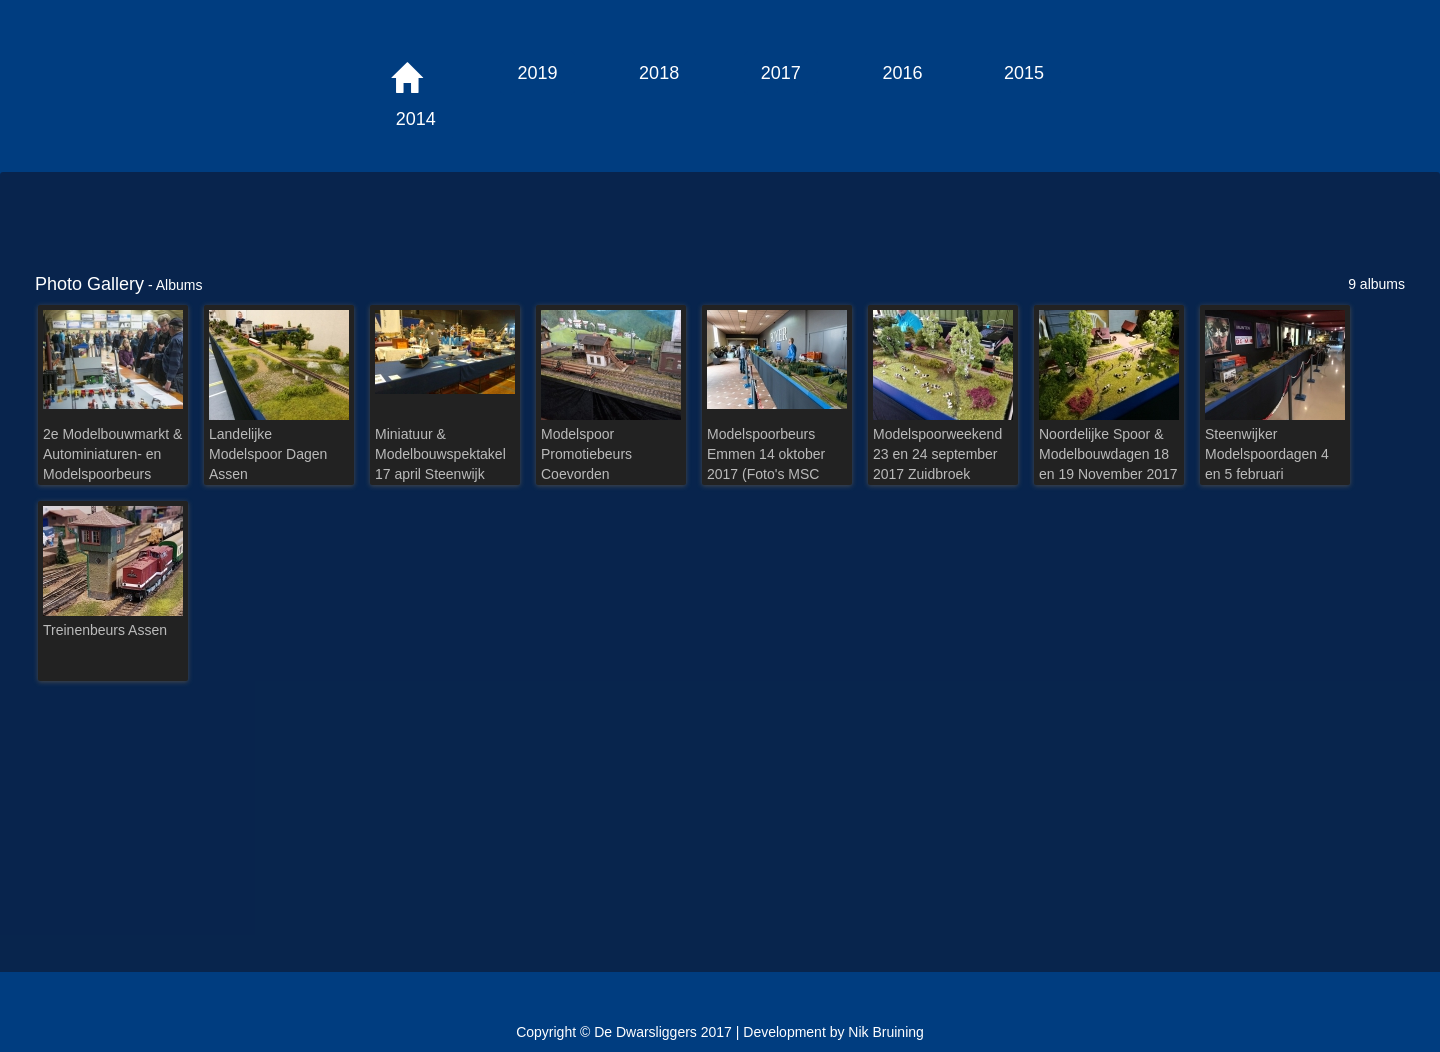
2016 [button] (902, 73)
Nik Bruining (885, 1032)
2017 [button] (781, 73)
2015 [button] (1024, 73)
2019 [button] (537, 73)
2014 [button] (416, 119)
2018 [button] (659, 73)
